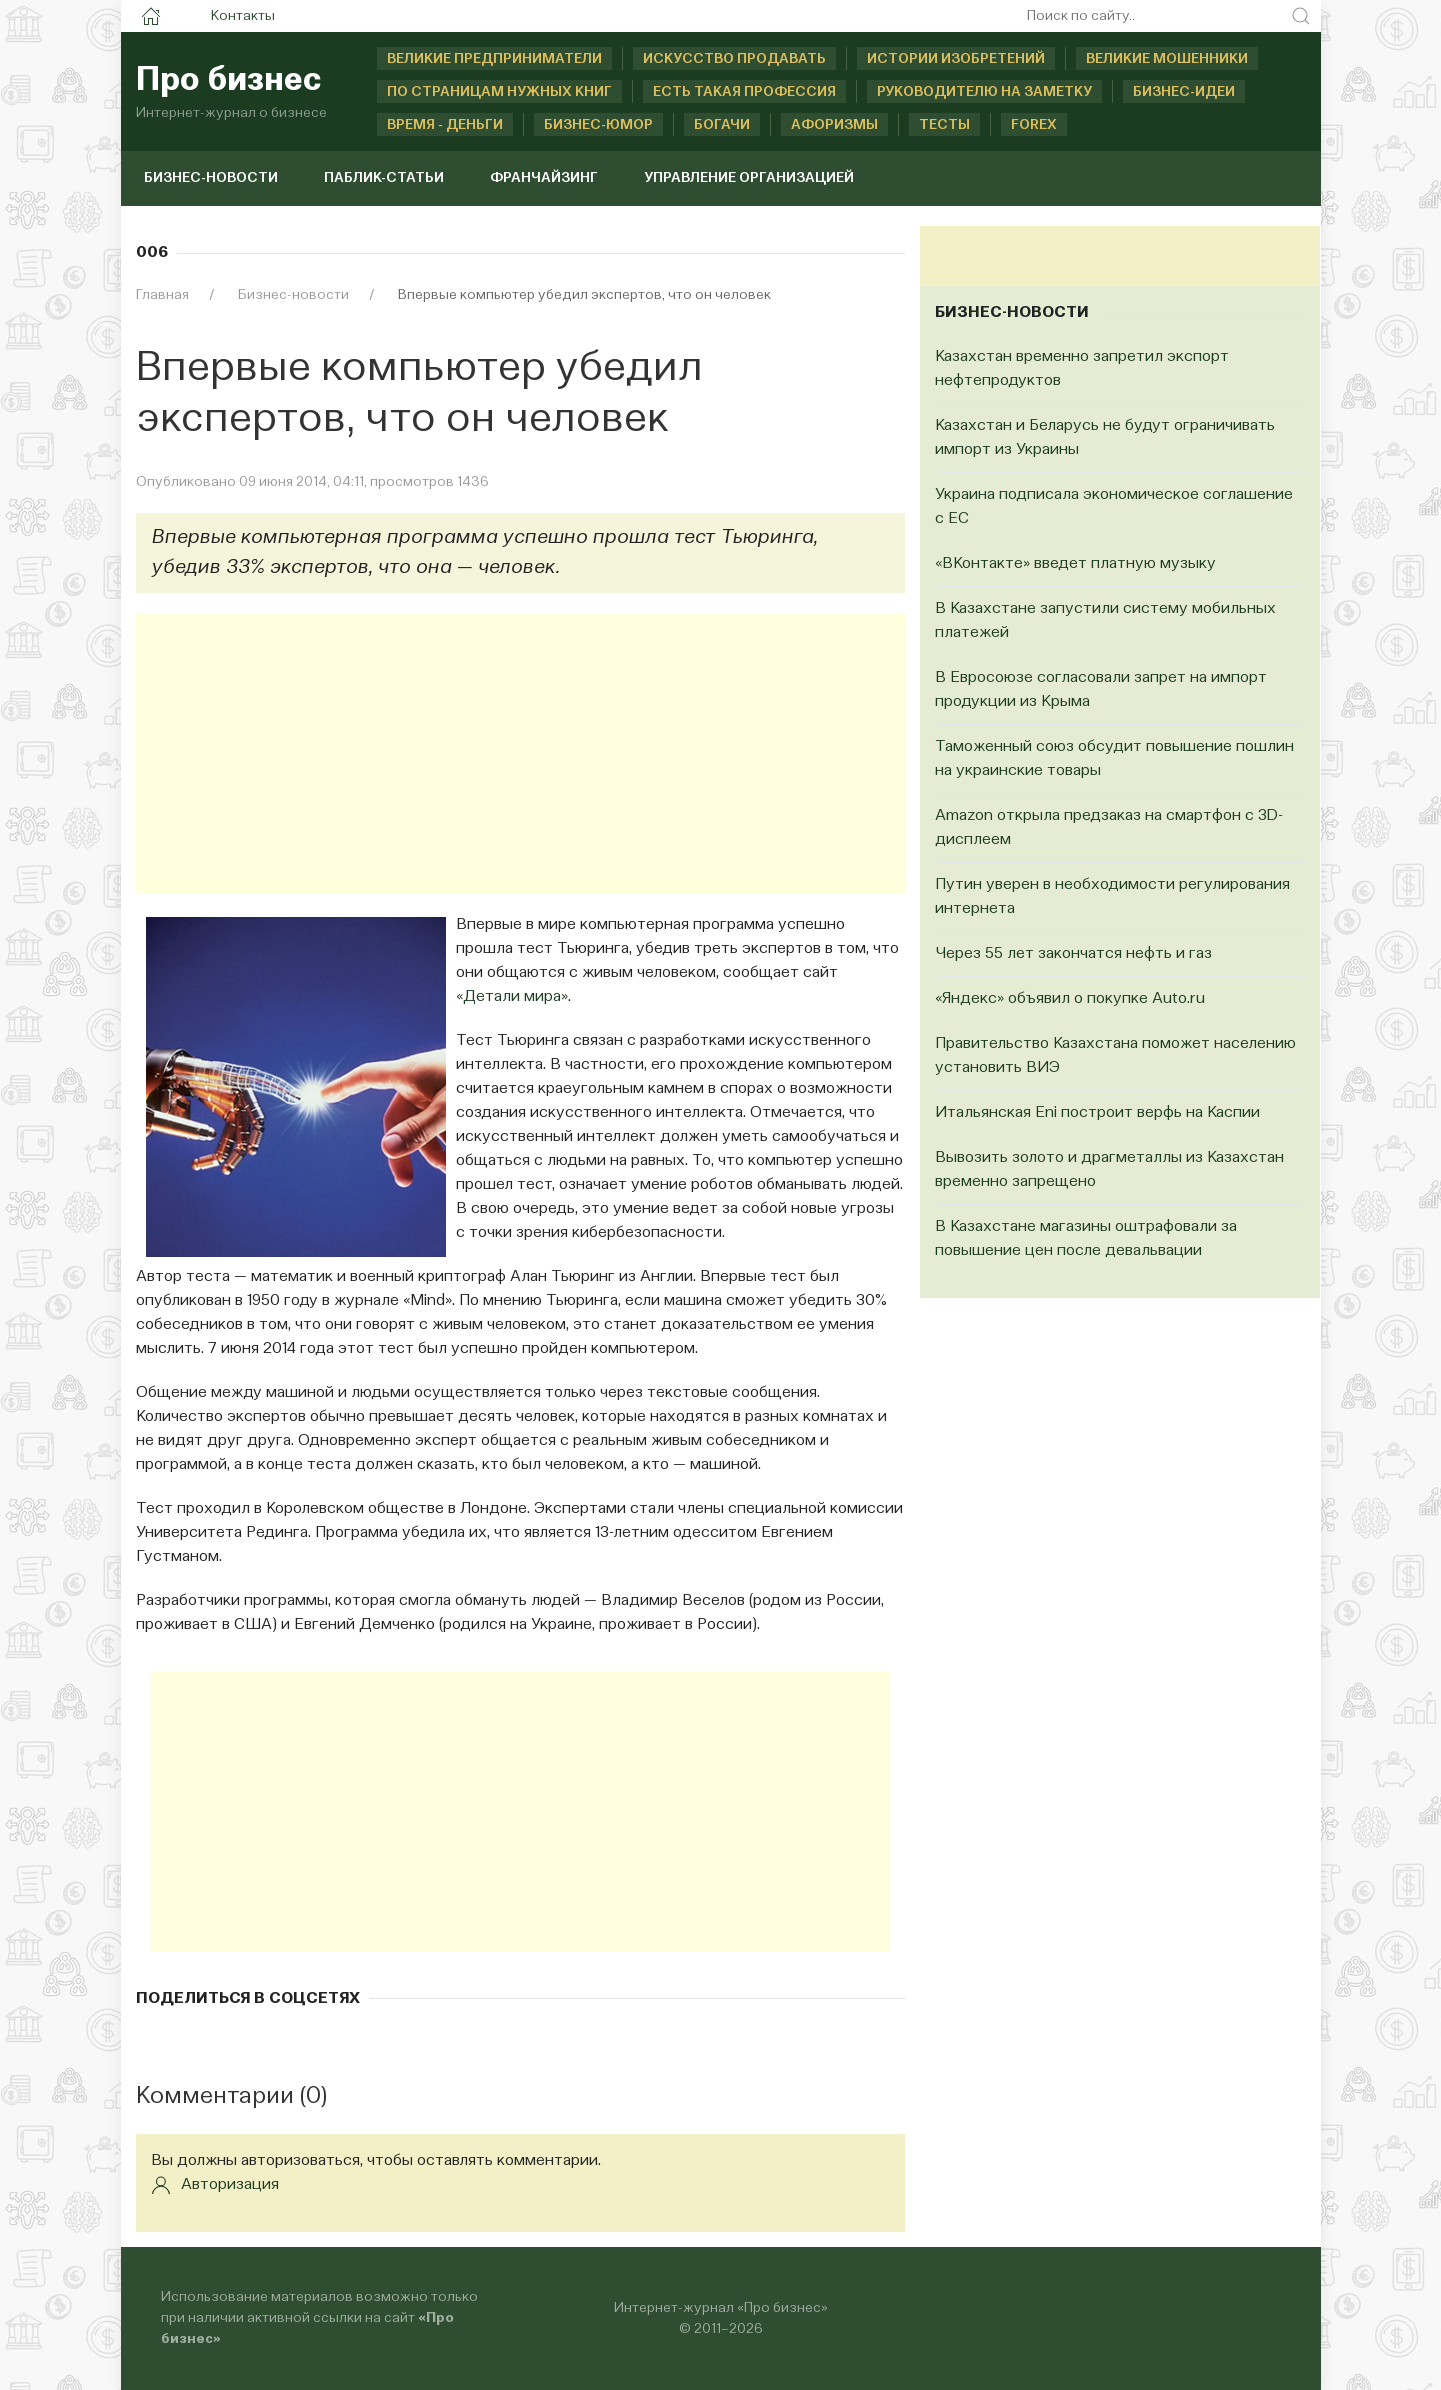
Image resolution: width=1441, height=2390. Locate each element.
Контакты (243, 16)
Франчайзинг (544, 178)
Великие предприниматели (494, 59)
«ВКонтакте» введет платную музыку (1075, 564)
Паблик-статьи (384, 178)
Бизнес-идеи (1184, 92)
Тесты (944, 125)
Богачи (722, 125)
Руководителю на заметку (984, 92)
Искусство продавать (734, 59)
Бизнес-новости (211, 178)
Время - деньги (445, 125)
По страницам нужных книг (499, 92)
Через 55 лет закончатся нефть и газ (1073, 954)
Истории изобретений (956, 59)
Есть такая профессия (744, 92)
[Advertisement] (521, 753)
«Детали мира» (512, 997)
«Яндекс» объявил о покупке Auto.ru (1070, 999)
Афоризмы (834, 125)
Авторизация (215, 2185)
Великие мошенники (1167, 59)
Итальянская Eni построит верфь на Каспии (1097, 1113)
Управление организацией (749, 178)
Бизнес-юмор (598, 125)
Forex (1034, 125)
